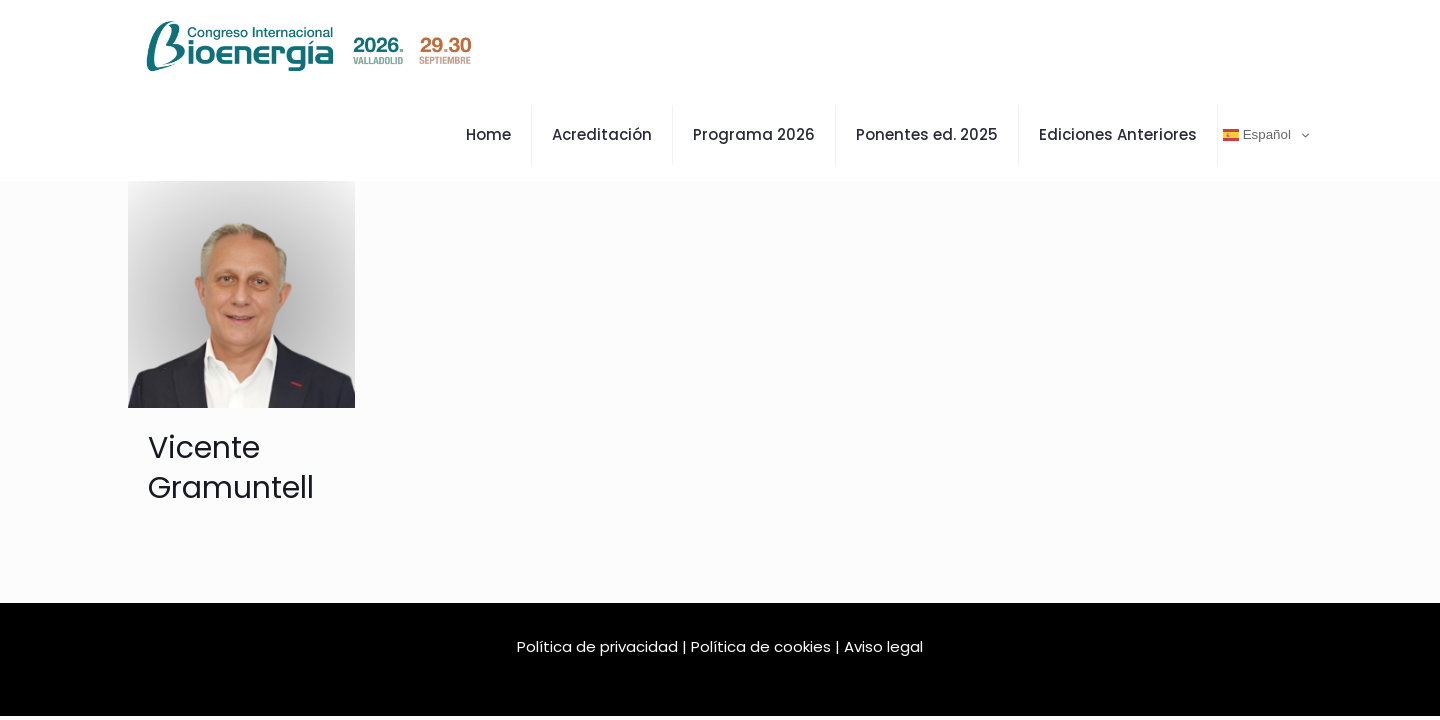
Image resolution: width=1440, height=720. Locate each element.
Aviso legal (883, 646)
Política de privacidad (597, 646)
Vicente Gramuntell (231, 468)
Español (1257, 135)
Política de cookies (761, 646)
